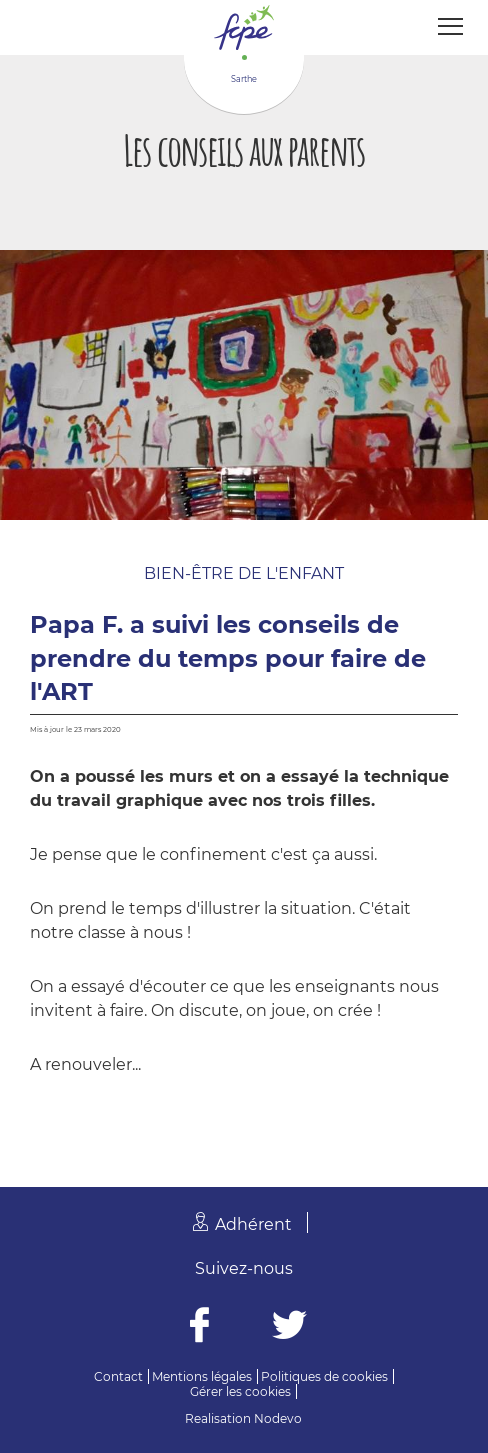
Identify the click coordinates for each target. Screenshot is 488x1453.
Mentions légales (202, 1376)
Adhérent (253, 1224)
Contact (118, 1376)
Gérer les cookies (240, 1391)
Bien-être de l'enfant (244, 573)
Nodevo (278, 1418)
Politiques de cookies (324, 1376)
